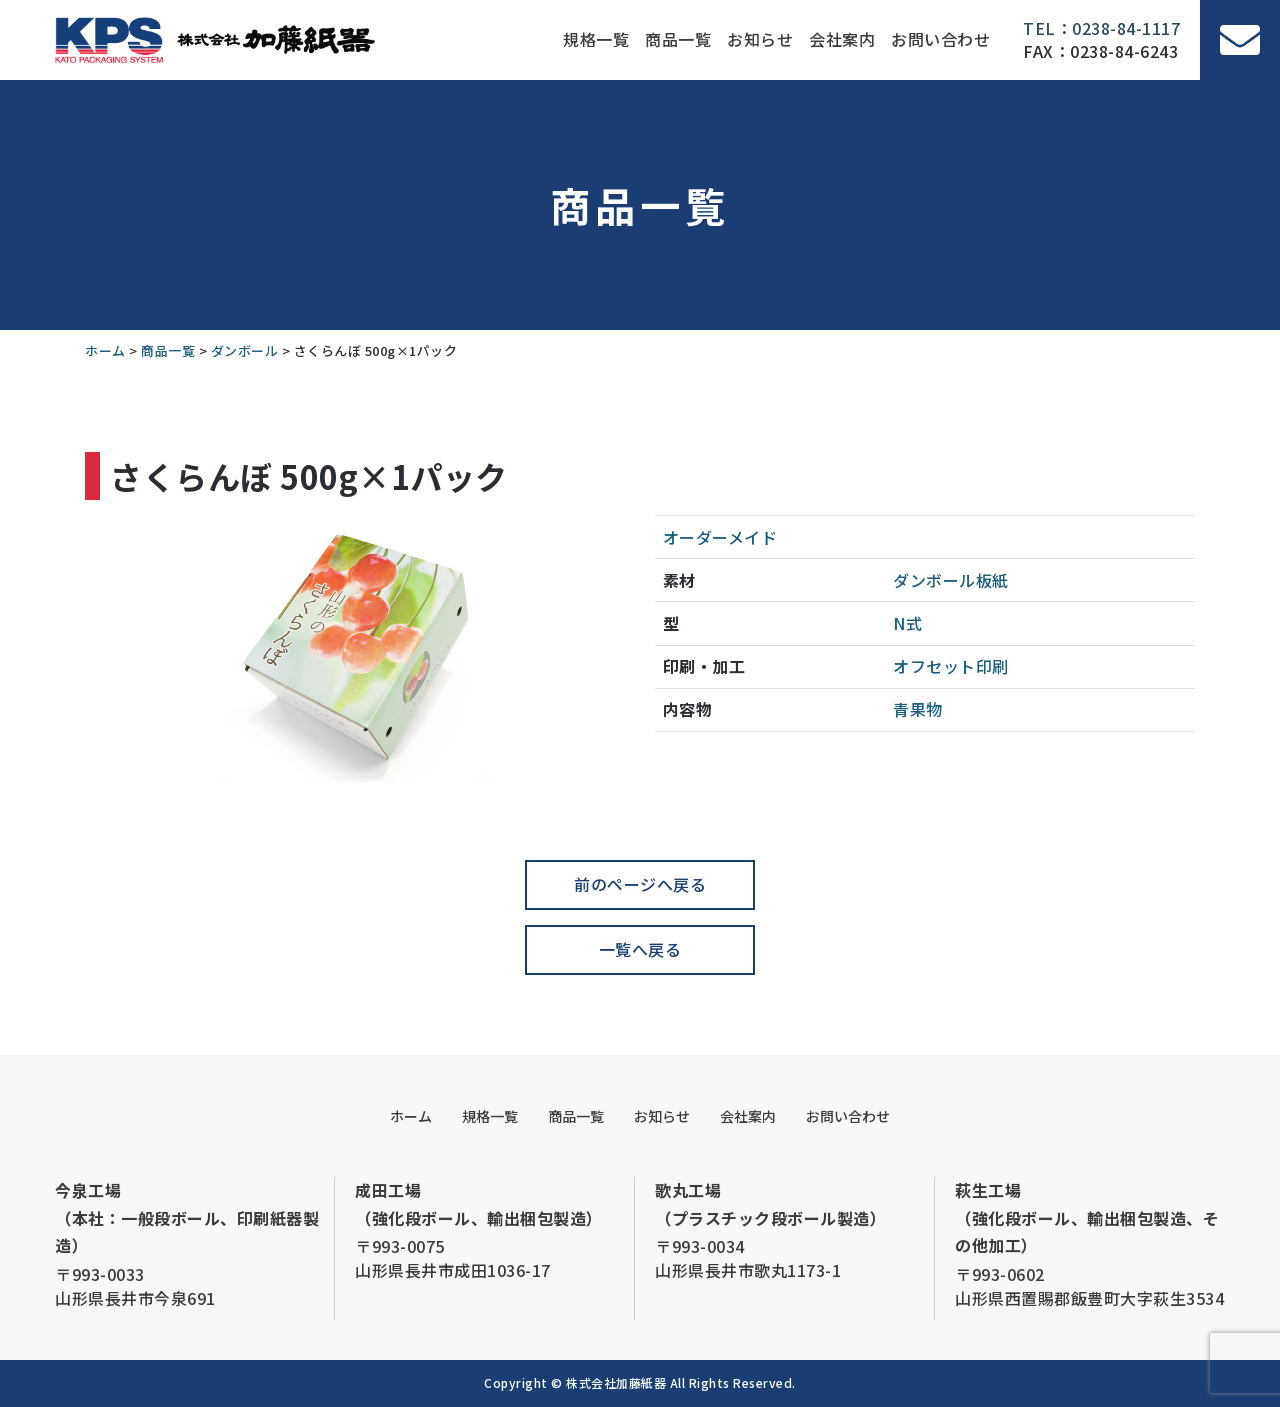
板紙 (992, 580)
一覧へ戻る (640, 949)
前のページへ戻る (640, 884)
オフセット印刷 (951, 666)
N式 (907, 623)
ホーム (411, 1116)
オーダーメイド (720, 537)
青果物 (918, 709)
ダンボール (934, 580)
